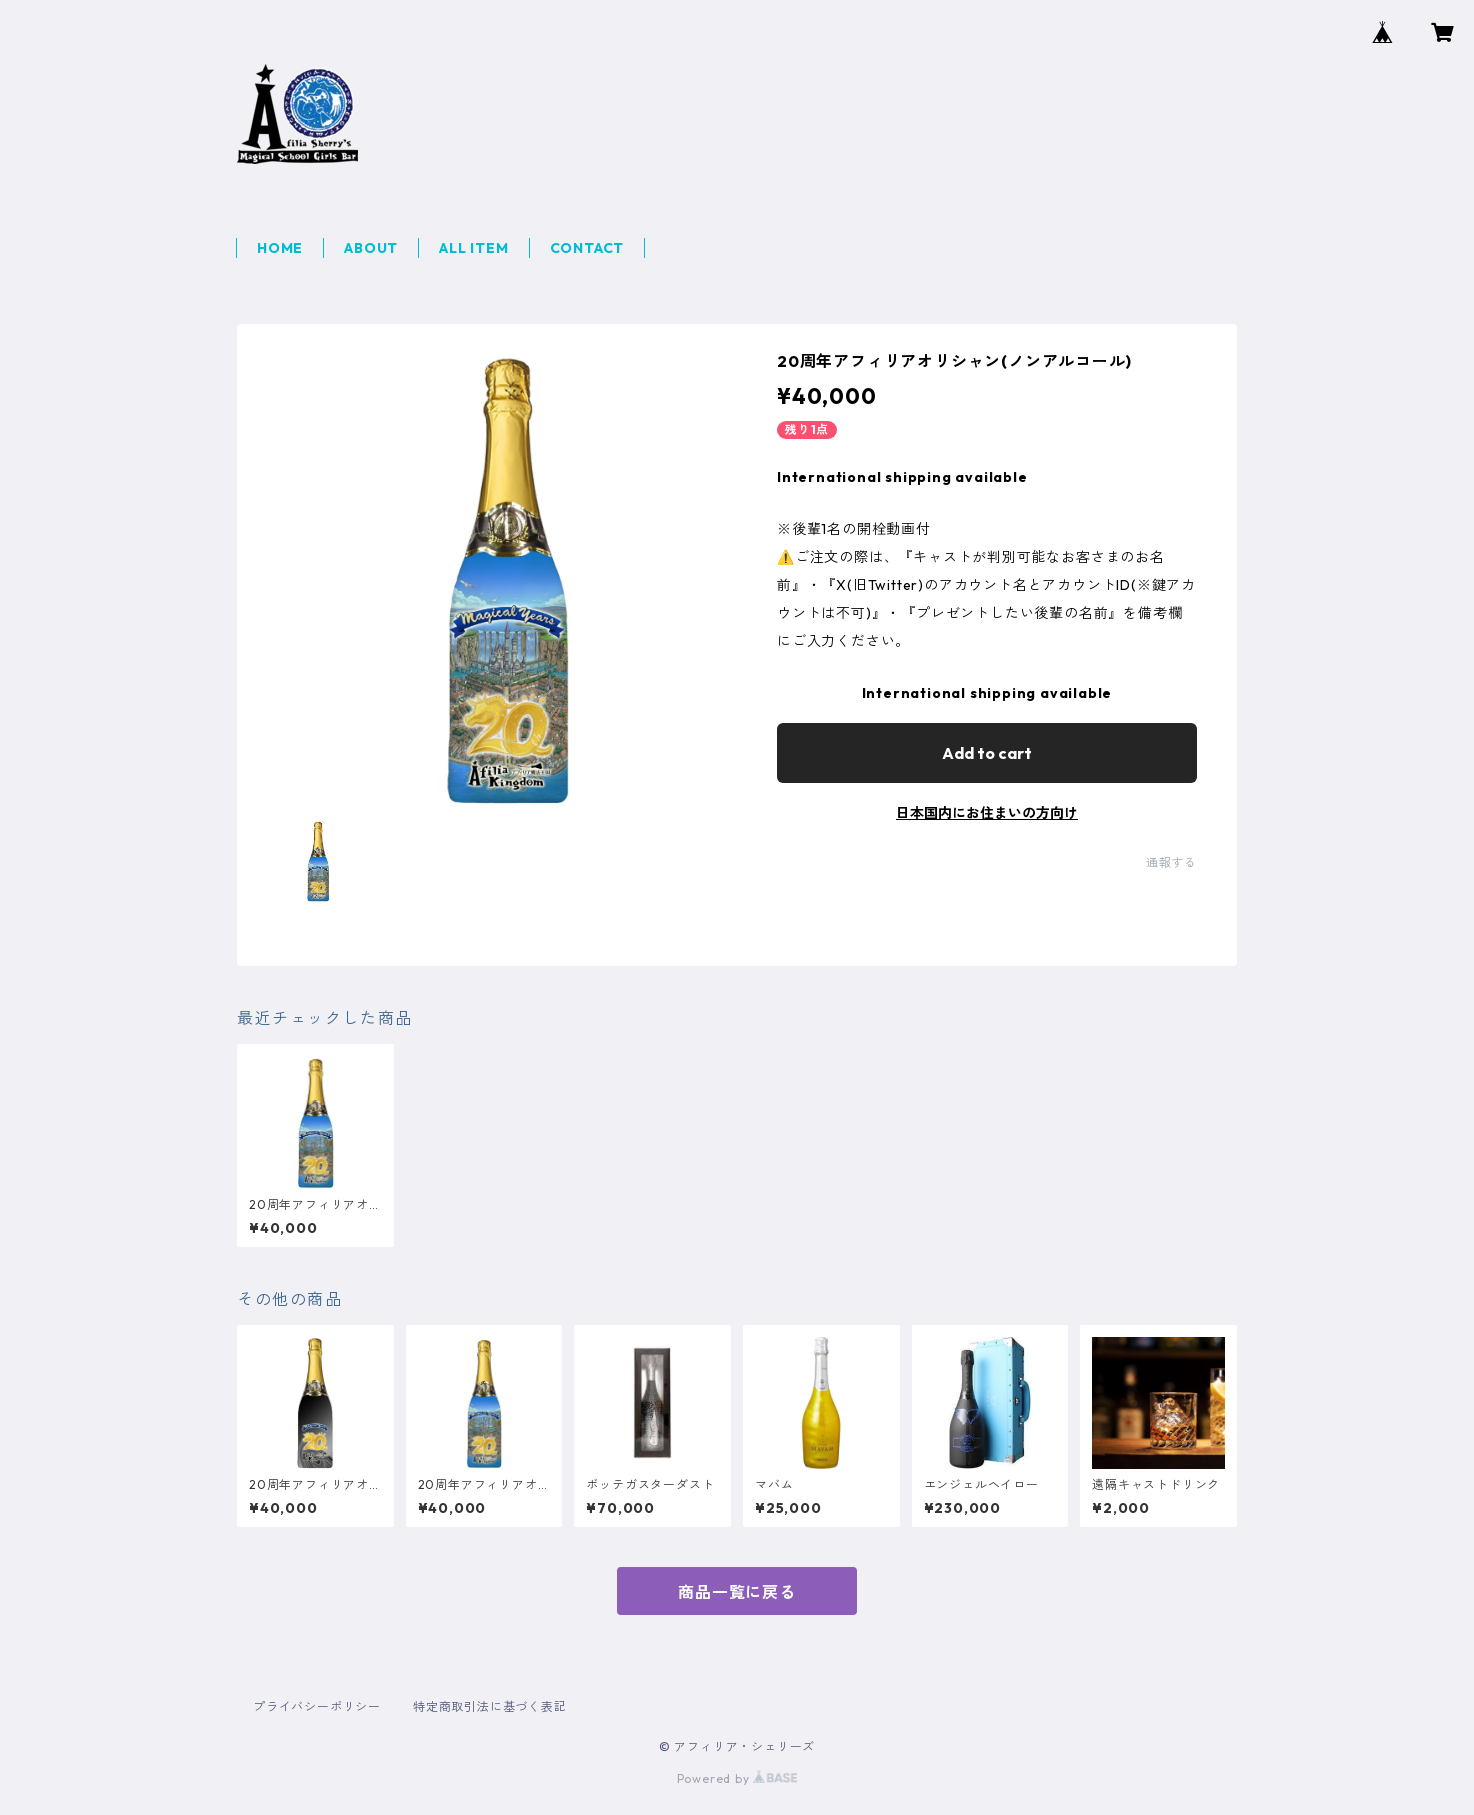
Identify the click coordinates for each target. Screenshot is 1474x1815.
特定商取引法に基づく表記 (490, 1706)
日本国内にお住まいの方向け (987, 813)
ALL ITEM (473, 248)
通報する (1171, 862)
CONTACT (587, 248)
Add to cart (987, 753)
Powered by (737, 1778)
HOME (280, 248)
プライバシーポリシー (317, 1706)
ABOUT (371, 248)
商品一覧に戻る (737, 1592)
